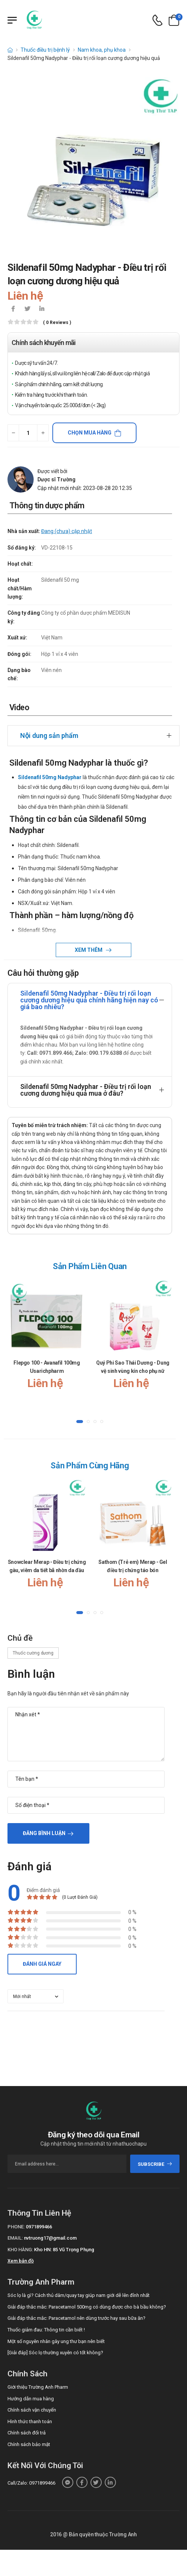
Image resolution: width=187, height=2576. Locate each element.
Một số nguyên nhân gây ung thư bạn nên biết (56, 2341)
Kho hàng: (20, 2249)
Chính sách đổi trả (26, 2433)
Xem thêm (89, 950)
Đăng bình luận (44, 1833)
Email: (15, 2238)
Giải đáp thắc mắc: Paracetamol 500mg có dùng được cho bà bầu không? (86, 2307)
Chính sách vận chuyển (31, 2410)
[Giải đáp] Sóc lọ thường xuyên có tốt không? (55, 2352)
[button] (79, 1421)
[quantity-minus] (13, 432)
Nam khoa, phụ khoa (102, 50)
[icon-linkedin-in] (41, 309)
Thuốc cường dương (33, 1653)
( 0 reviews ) (57, 322)
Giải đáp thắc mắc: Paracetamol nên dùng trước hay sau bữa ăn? (76, 2318)
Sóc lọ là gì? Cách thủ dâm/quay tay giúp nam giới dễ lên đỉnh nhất (78, 2295)
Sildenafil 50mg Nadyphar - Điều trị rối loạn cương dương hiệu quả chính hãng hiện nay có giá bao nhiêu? (89, 1000)
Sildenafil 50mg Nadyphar (50, 777)
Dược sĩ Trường (56, 479)
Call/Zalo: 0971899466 (31, 2483)
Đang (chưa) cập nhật (66, 531)
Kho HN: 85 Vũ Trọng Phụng (64, 2249)
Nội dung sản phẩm (49, 735)
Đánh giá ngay (42, 1964)
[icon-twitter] (27, 309)
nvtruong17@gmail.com (50, 2238)
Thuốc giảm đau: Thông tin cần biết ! (46, 2330)
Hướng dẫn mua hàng (30, 2398)
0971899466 (39, 2227)
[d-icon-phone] (157, 20)
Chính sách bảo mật (28, 2444)
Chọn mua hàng (89, 433)
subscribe (155, 2164)
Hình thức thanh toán (29, 2421)
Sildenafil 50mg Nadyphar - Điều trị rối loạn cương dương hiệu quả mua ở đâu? (85, 1090)
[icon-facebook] (13, 309)
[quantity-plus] (43, 432)
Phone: (16, 2227)
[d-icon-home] (10, 50)
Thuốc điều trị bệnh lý (45, 50)
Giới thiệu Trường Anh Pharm (37, 2387)
